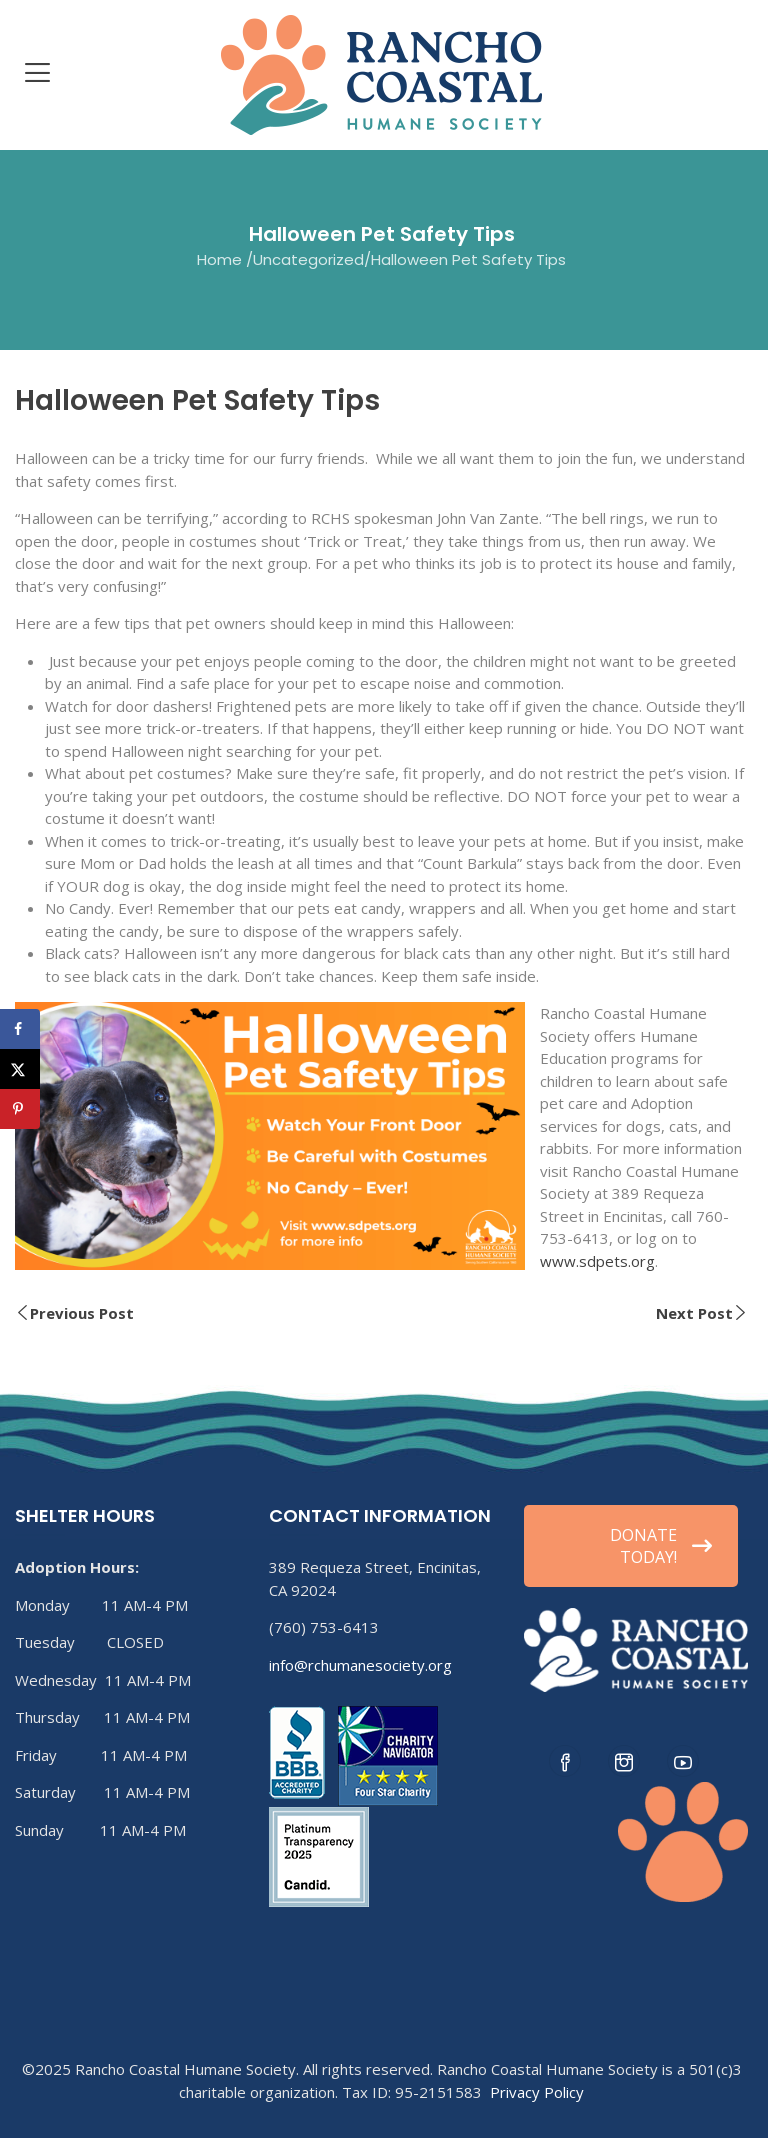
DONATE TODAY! (661, 1546)
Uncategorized (308, 259)
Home (219, 259)
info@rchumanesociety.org (360, 1665)
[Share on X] (20, 1069)
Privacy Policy (537, 2092)
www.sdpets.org (597, 1261)
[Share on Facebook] (20, 1029)
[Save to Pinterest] (20, 1109)
